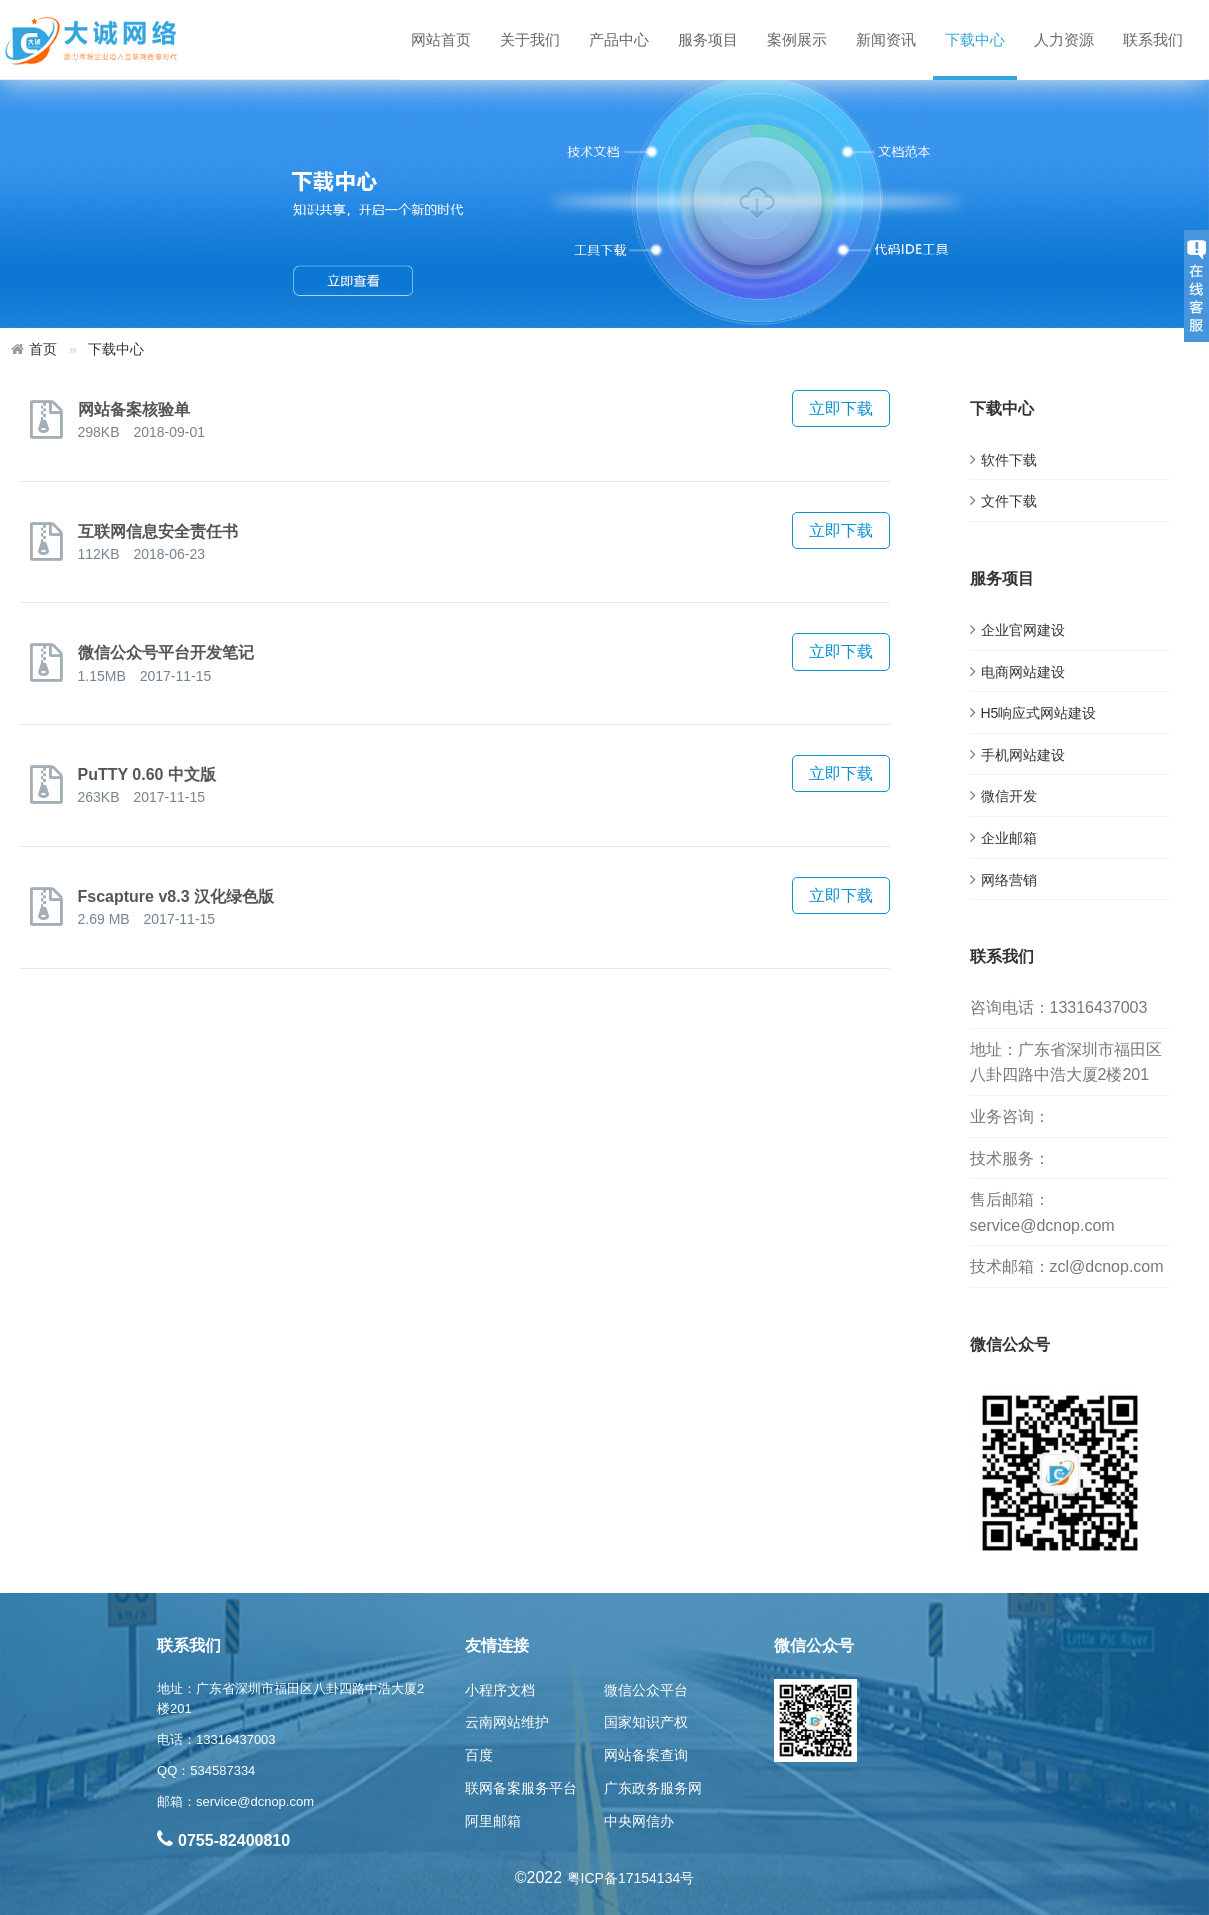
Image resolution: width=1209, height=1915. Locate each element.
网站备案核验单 (134, 409)
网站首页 (441, 39)
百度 (479, 1755)
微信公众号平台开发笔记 (166, 652)
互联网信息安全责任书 (158, 531)
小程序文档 (500, 1690)
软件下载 (1009, 460)
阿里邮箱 (493, 1821)
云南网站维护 (507, 1722)
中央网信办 (639, 1821)
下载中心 (975, 39)
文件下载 (1009, 501)
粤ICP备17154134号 (631, 1878)
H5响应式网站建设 (1039, 713)
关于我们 (530, 39)
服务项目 (708, 39)
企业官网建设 (1023, 630)
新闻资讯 (886, 39)
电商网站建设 (1023, 672)
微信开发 (1009, 796)
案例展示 (797, 39)
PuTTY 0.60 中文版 (147, 774)
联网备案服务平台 (521, 1788)
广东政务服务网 (653, 1788)
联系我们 (1153, 39)
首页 (43, 349)
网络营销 (1009, 880)
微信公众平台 (646, 1690)
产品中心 (619, 39)
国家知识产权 (646, 1722)
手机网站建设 (1023, 755)
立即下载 (841, 408)
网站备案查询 (646, 1755)
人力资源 (1064, 39)
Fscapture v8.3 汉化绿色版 (176, 896)
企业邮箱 (1009, 838)
